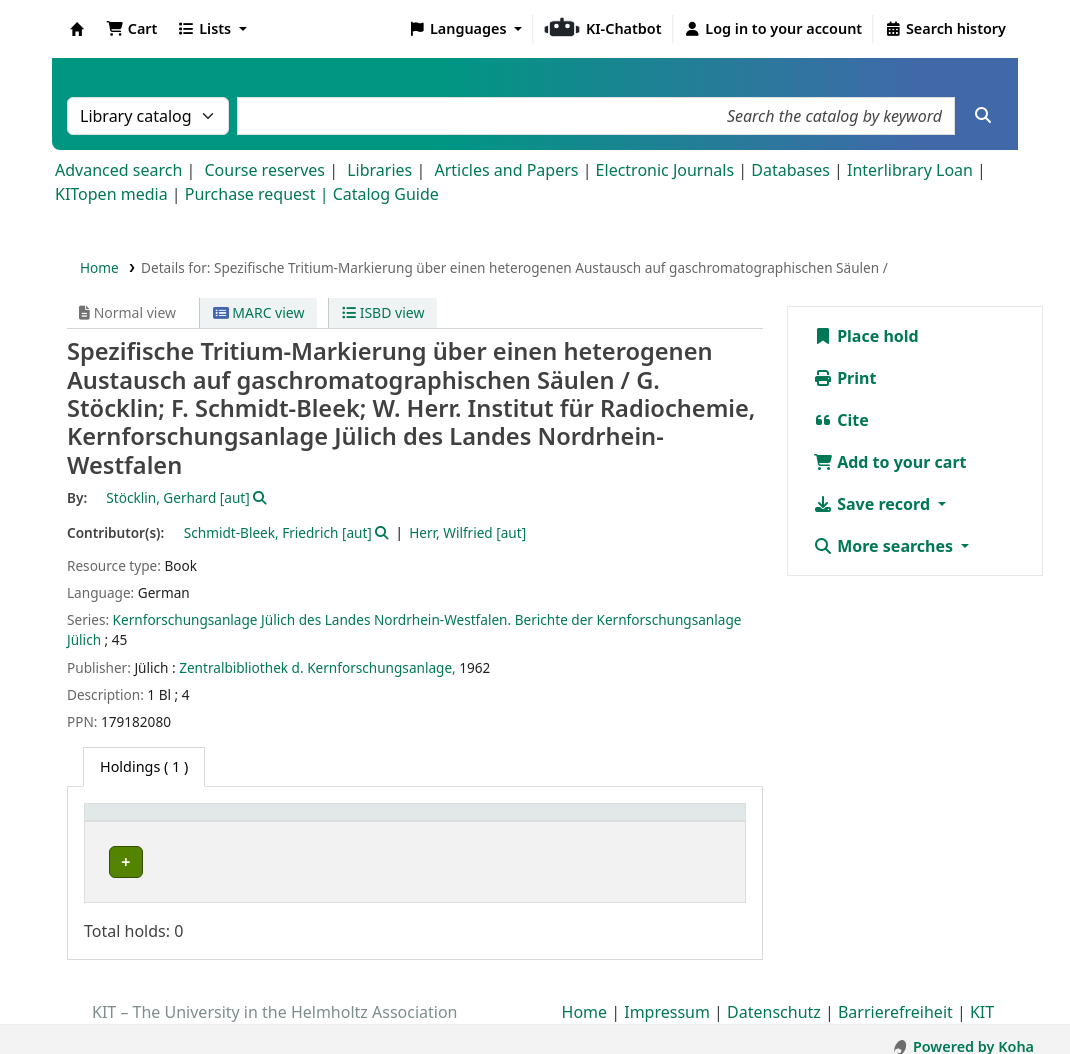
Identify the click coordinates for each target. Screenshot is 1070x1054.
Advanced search (118, 170)
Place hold (866, 336)
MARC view (259, 312)
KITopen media (111, 194)
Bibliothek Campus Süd (180, 861)
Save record (873, 504)
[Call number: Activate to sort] (573, 822)
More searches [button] (885, 546)
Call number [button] (551, 822)
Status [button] (679, 822)
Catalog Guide (386, 194)
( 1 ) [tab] (144, 766)
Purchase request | (259, 194)
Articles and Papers (506, 170)
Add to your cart (890, 462)
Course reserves (264, 170)
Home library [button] (139, 822)
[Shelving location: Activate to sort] (403, 822)
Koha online (77, 29)
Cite (841, 420)
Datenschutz (774, 997)
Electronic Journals (665, 170)
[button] (131, 29)
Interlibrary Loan (910, 170)
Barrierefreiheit (895, 997)
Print (844, 378)
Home (99, 267)
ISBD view (383, 312)
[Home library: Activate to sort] (195, 822)
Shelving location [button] (375, 822)
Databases (790, 170)
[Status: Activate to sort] (696, 822)
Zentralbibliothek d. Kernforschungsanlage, (317, 667)
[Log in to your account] (773, 29)
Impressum (667, 997)
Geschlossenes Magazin (389, 861)
